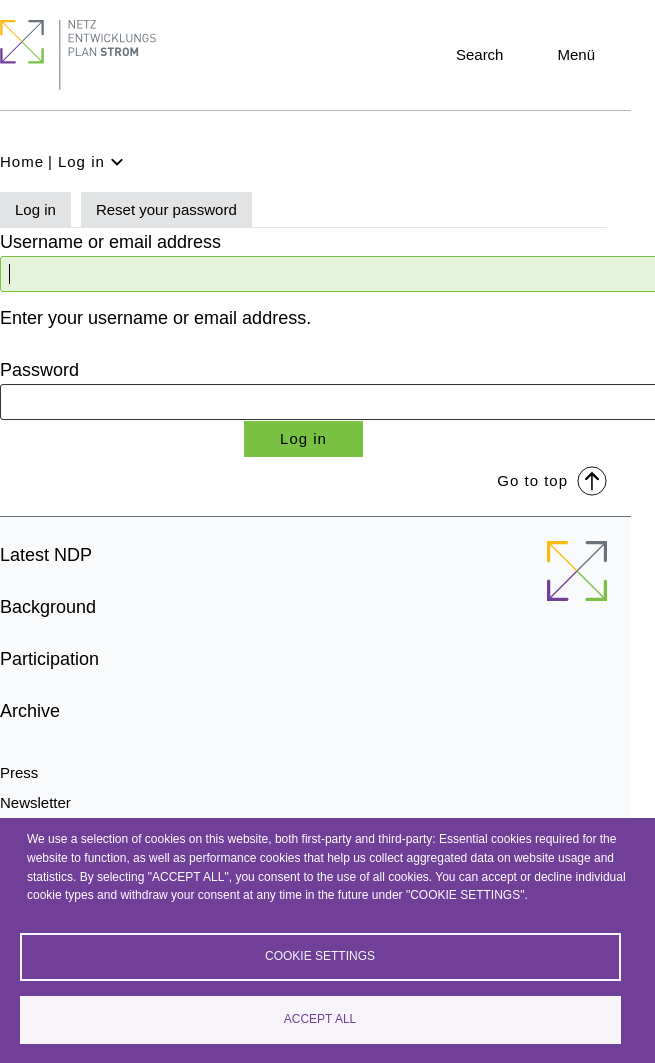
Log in (35, 209)
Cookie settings (320, 956)
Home (22, 161)
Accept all (320, 1019)
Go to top (552, 479)
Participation (49, 659)
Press (19, 772)
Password (39, 370)
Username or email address (110, 242)
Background (48, 607)
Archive (30, 711)
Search (480, 54)
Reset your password (166, 209)
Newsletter (35, 802)
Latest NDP (46, 555)
